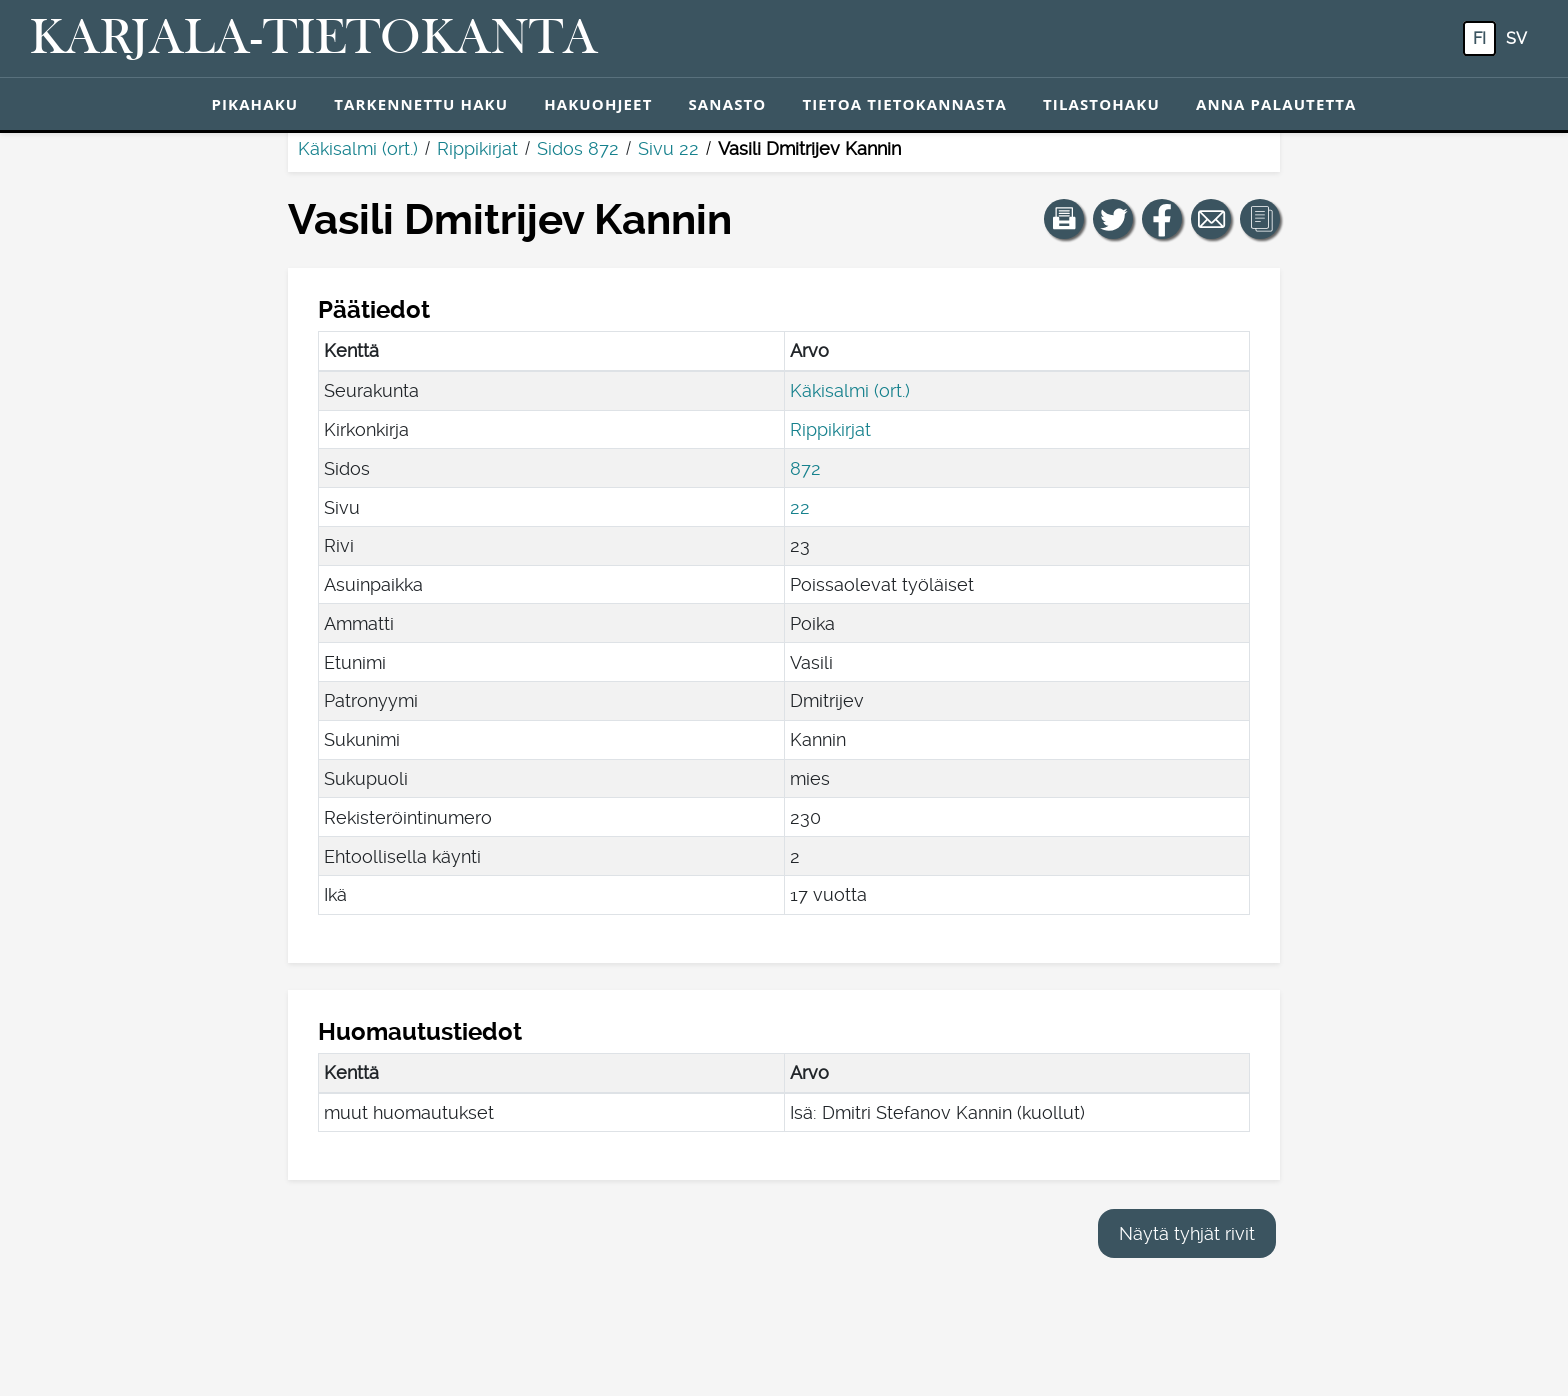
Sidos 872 (578, 148)
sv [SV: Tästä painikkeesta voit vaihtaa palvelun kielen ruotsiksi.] (1516, 38)
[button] (1064, 219)
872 (805, 468)
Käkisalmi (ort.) (358, 148)
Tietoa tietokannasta (904, 104)
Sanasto (727, 104)
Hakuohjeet (598, 104)
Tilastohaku (1101, 104)
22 (800, 507)
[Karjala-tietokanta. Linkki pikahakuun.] (314, 39)
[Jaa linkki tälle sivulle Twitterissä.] (1113, 219)
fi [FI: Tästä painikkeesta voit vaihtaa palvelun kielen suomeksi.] (1479, 38)
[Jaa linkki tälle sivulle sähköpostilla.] (1211, 219)
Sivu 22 (668, 148)
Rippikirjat (477, 148)
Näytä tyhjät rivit (1187, 1233)
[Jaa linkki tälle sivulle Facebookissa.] (1162, 219)
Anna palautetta (1276, 104)
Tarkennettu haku (421, 104)
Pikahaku (254, 104)
